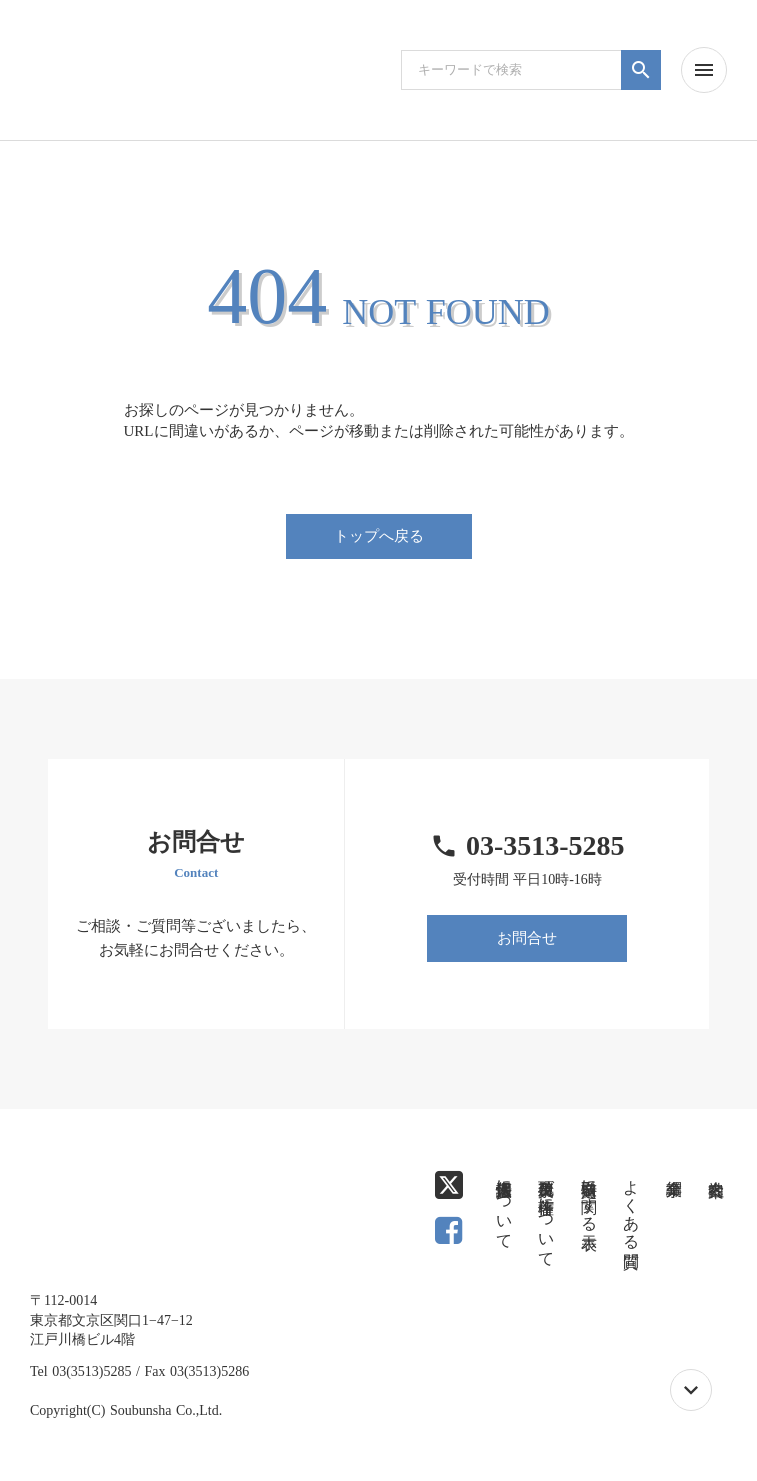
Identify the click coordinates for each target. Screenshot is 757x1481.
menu (704, 70)
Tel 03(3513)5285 (81, 1371)
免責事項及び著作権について (546, 1214)
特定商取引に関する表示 (589, 1196)
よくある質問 (631, 1205)
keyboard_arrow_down (691, 1390)
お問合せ (527, 938)
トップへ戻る (379, 536)
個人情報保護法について (504, 1205)
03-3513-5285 (545, 845)
